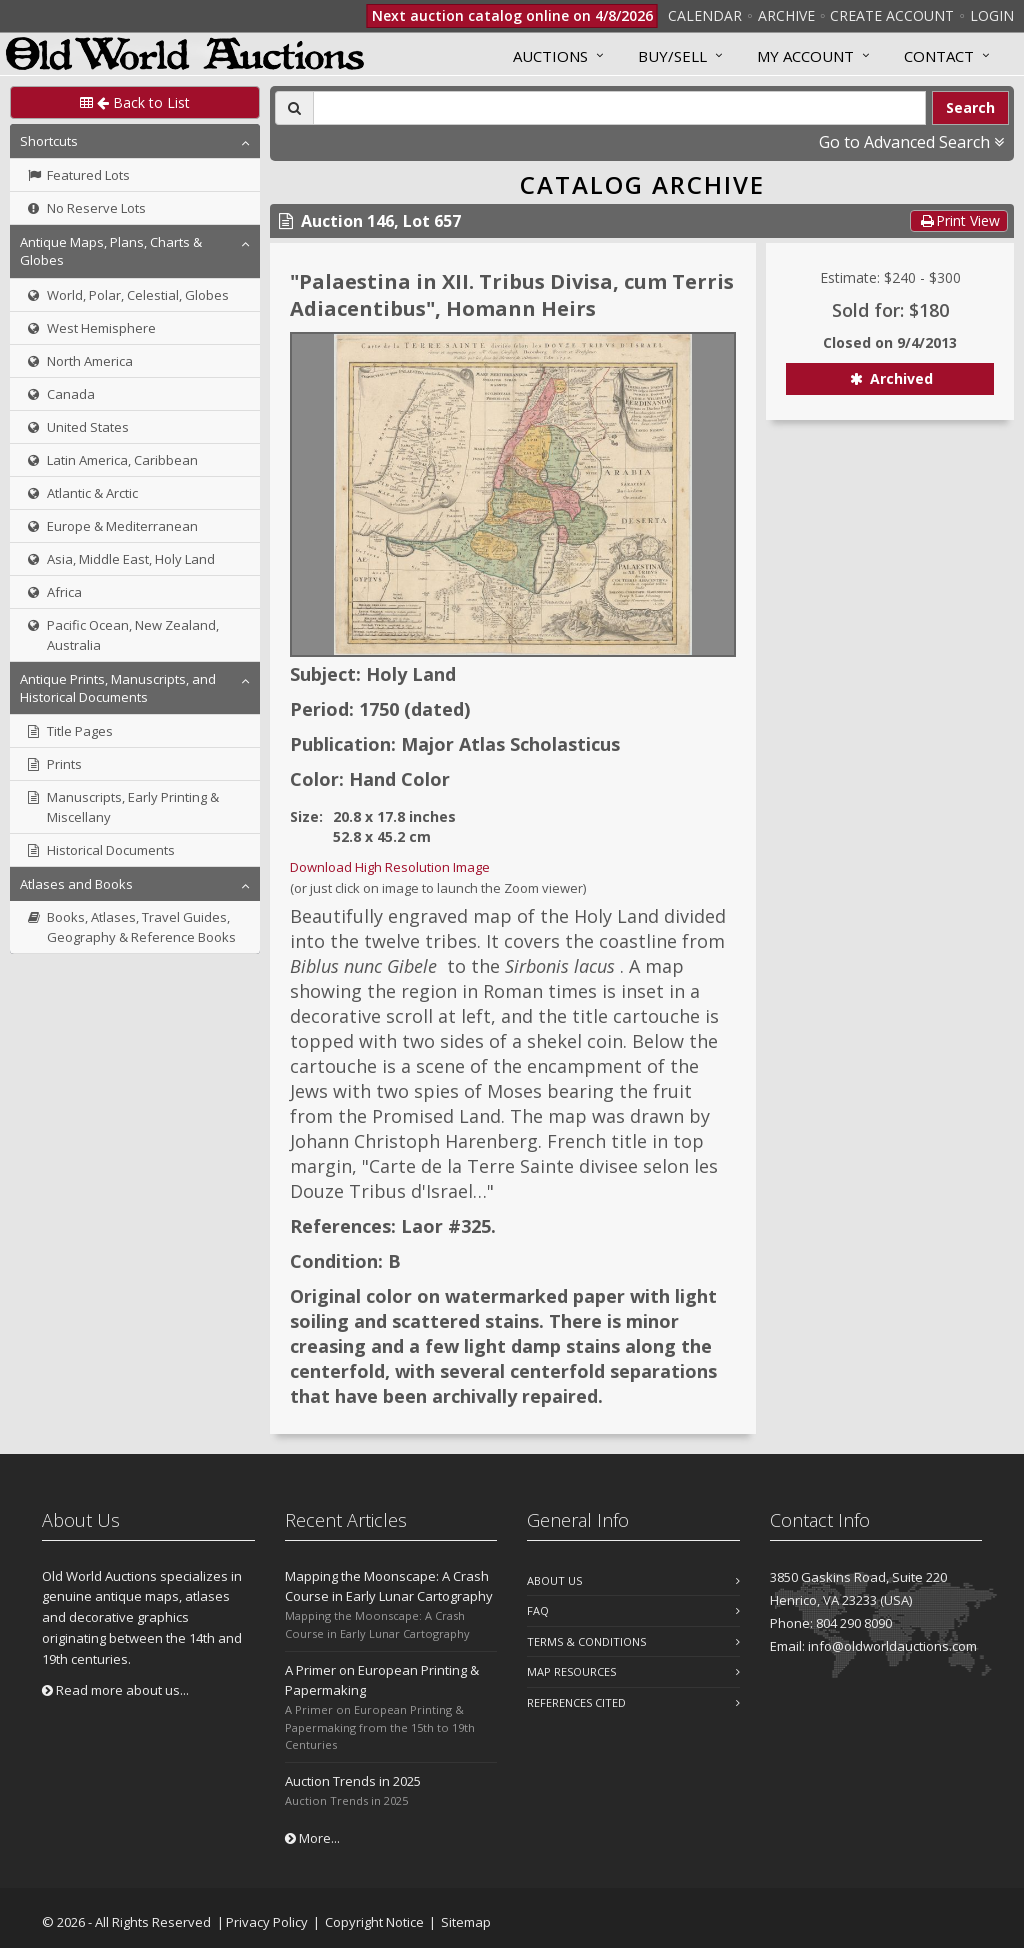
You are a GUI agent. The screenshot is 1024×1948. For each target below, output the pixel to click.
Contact (939, 56)
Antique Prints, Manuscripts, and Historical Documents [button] (118, 688)
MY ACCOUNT (805, 56)
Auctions (550, 56)
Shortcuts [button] (49, 141)
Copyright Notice (374, 1922)
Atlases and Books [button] (76, 884)
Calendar (705, 15)
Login (992, 15)
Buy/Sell (672, 56)
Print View (959, 220)
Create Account (892, 15)
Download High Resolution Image (390, 867)
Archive (786, 15)
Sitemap (466, 1922)
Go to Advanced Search (911, 142)
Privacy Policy (267, 1922)
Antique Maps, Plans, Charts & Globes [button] (111, 251)
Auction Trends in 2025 (353, 1781)
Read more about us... (115, 1690)
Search (970, 107)
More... (312, 1838)
